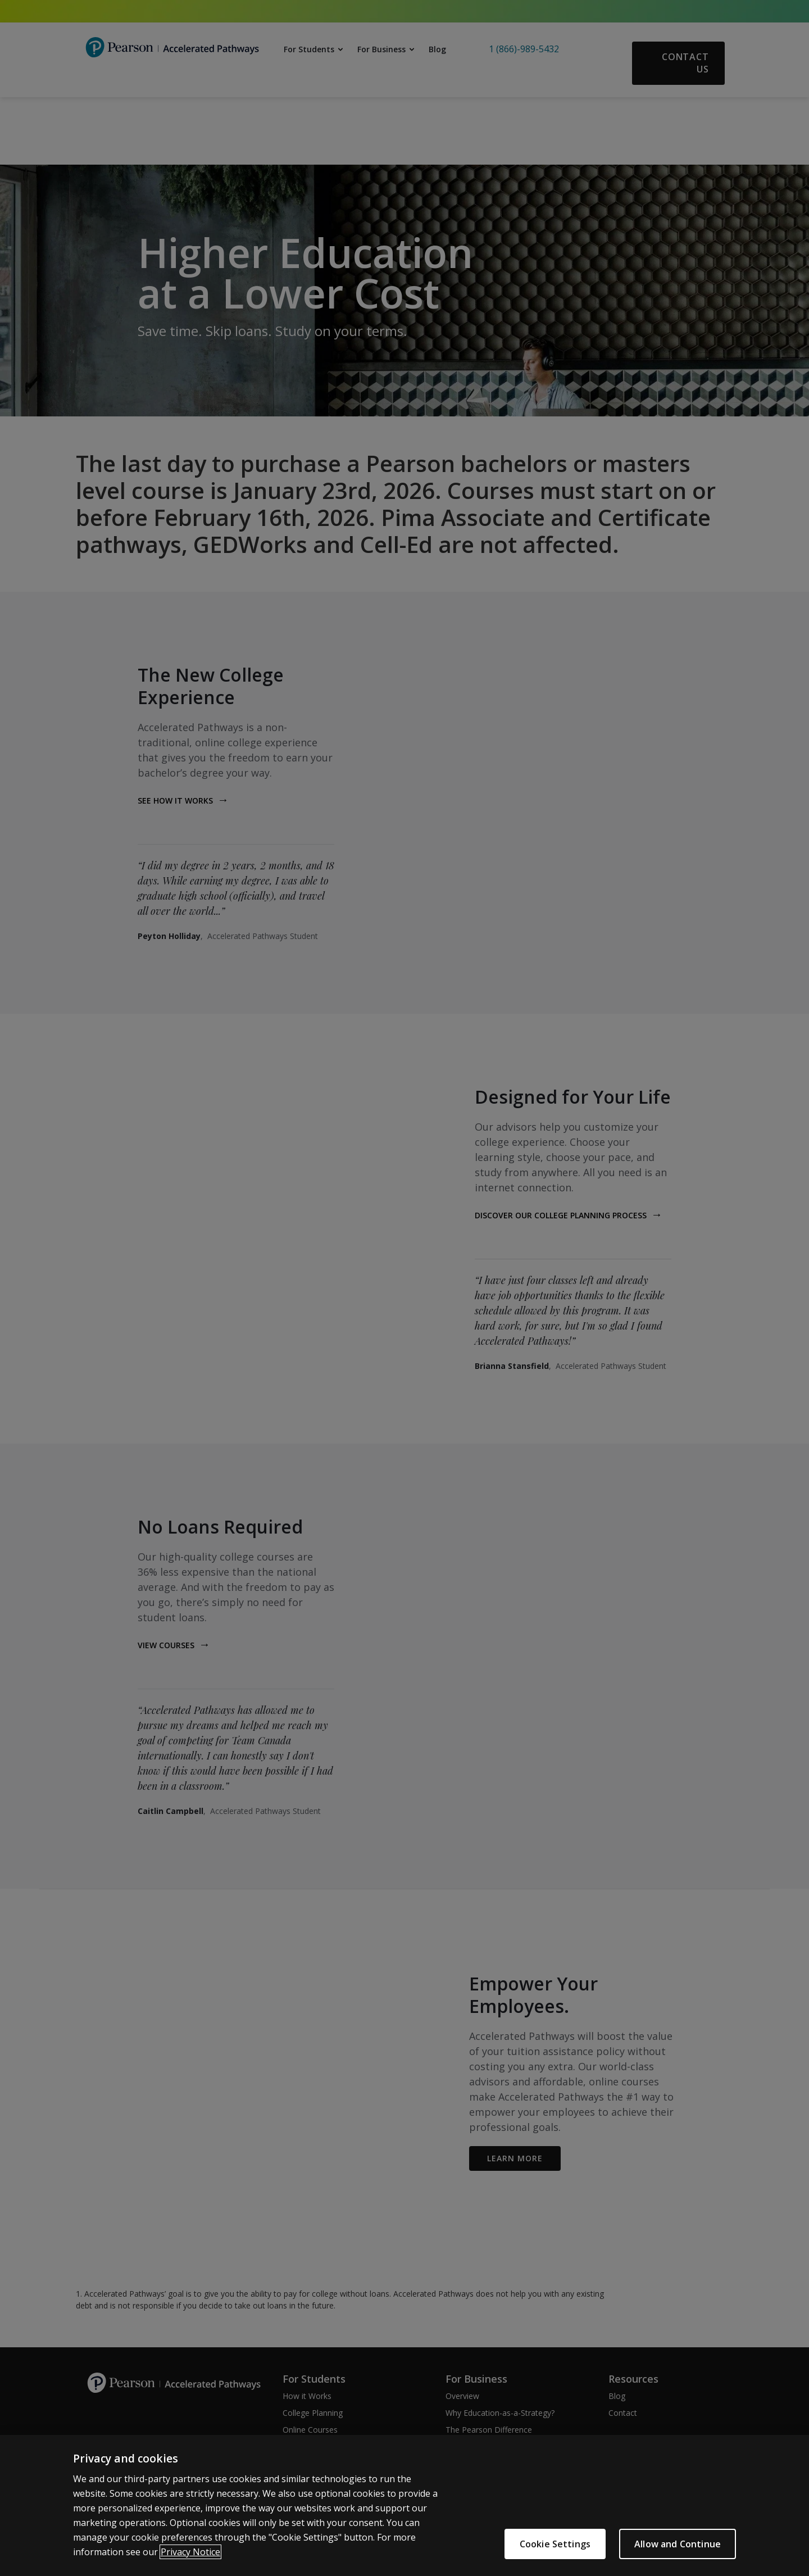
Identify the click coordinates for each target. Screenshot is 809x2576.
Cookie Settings (555, 2544)
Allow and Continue (677, 2544)
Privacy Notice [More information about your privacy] (190, 2552)
